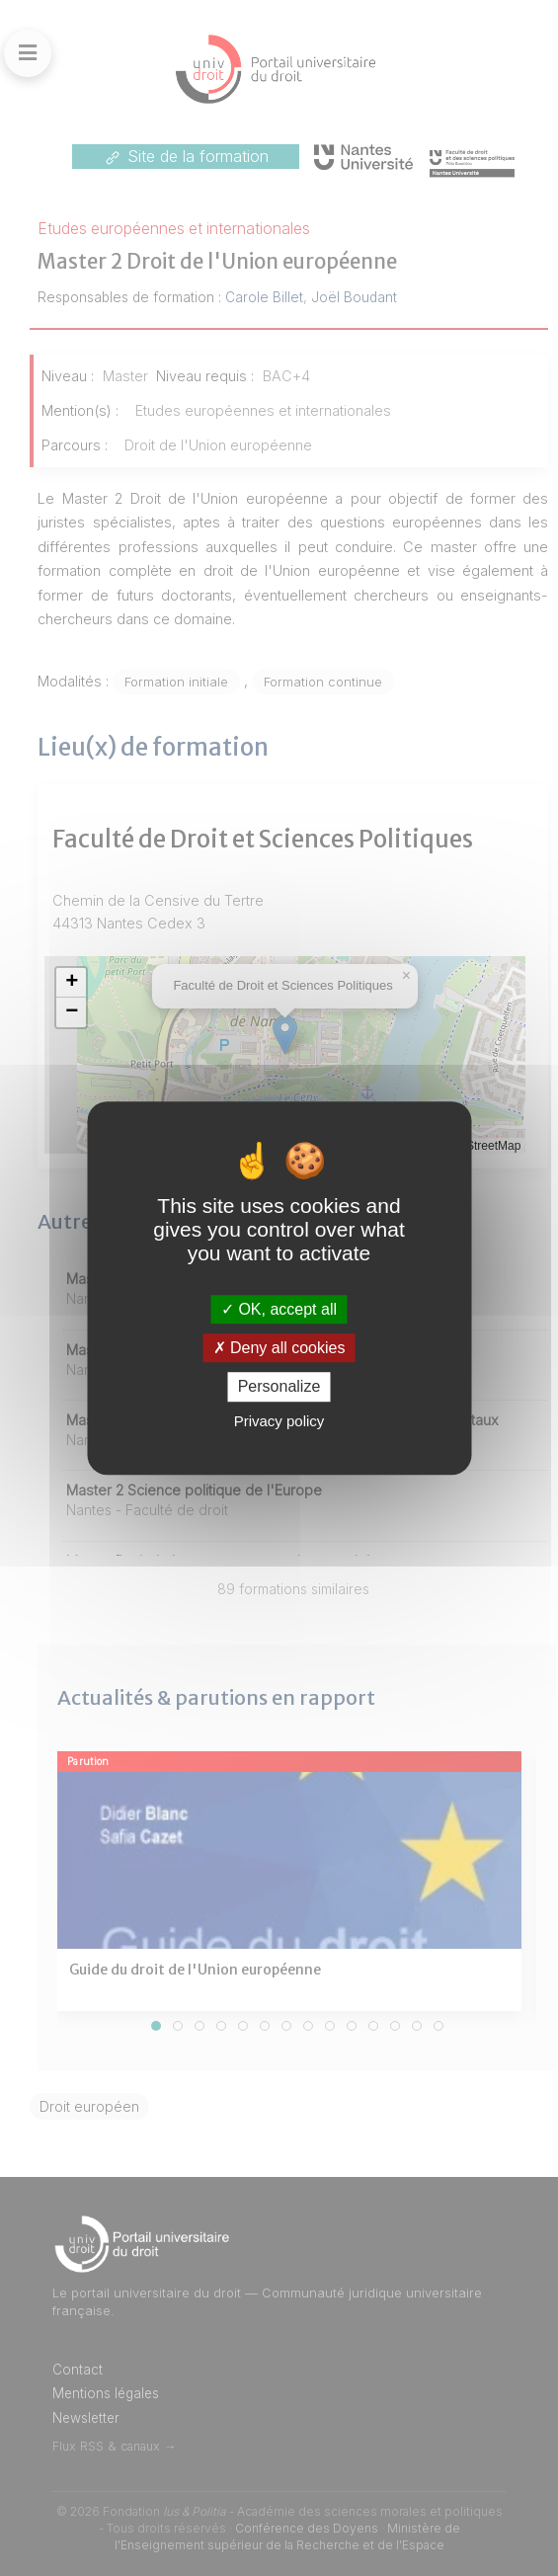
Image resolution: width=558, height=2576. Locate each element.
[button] (71, 983)
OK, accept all (279, 1309)
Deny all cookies (279, 1347)
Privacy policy (279, 1420)
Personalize (279, 1387)
